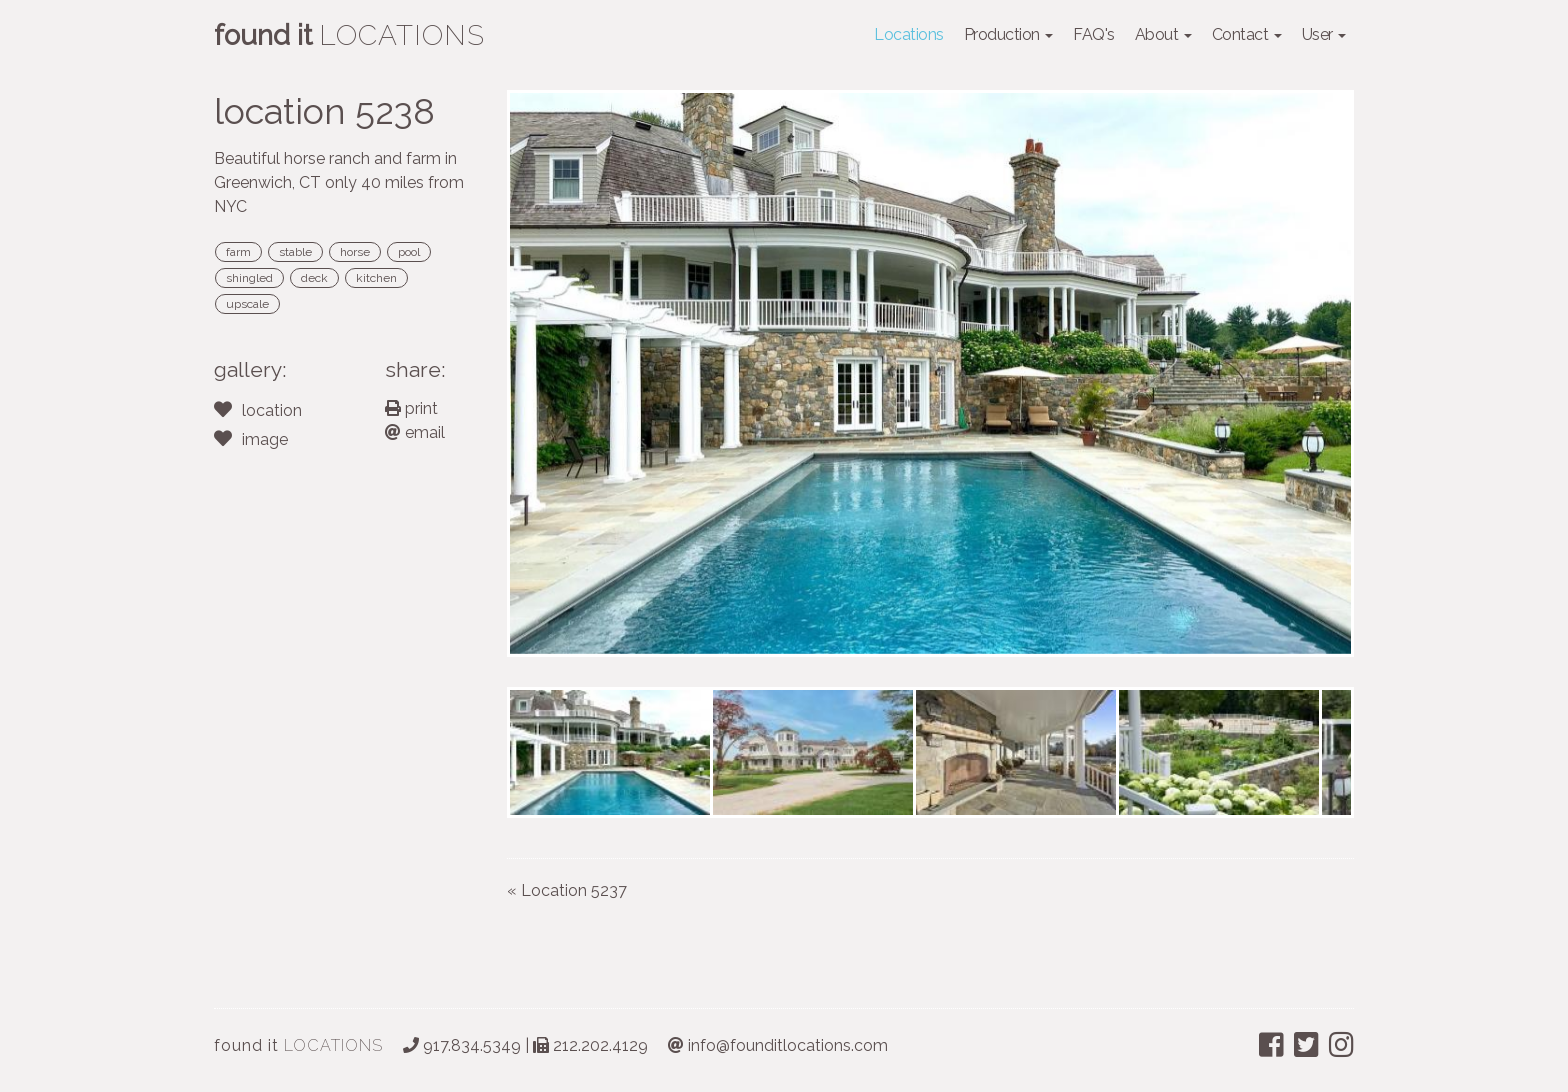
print (411, 408)
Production (1009, 34)
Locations (909, 34)
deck (314, 278)
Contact (1247, 34)
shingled (249, 278)
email (415, 432)
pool (409, 252)
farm (238, 252)
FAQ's (1094, 34)
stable (295, 252)
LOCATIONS (298, 1045)
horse (355, 252)
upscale (247, 304)
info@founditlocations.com (778, 1045)
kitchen (376, 278)
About (1163, 34)
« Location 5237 (567, 890)
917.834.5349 (462, 1045)
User (1324, 34)
